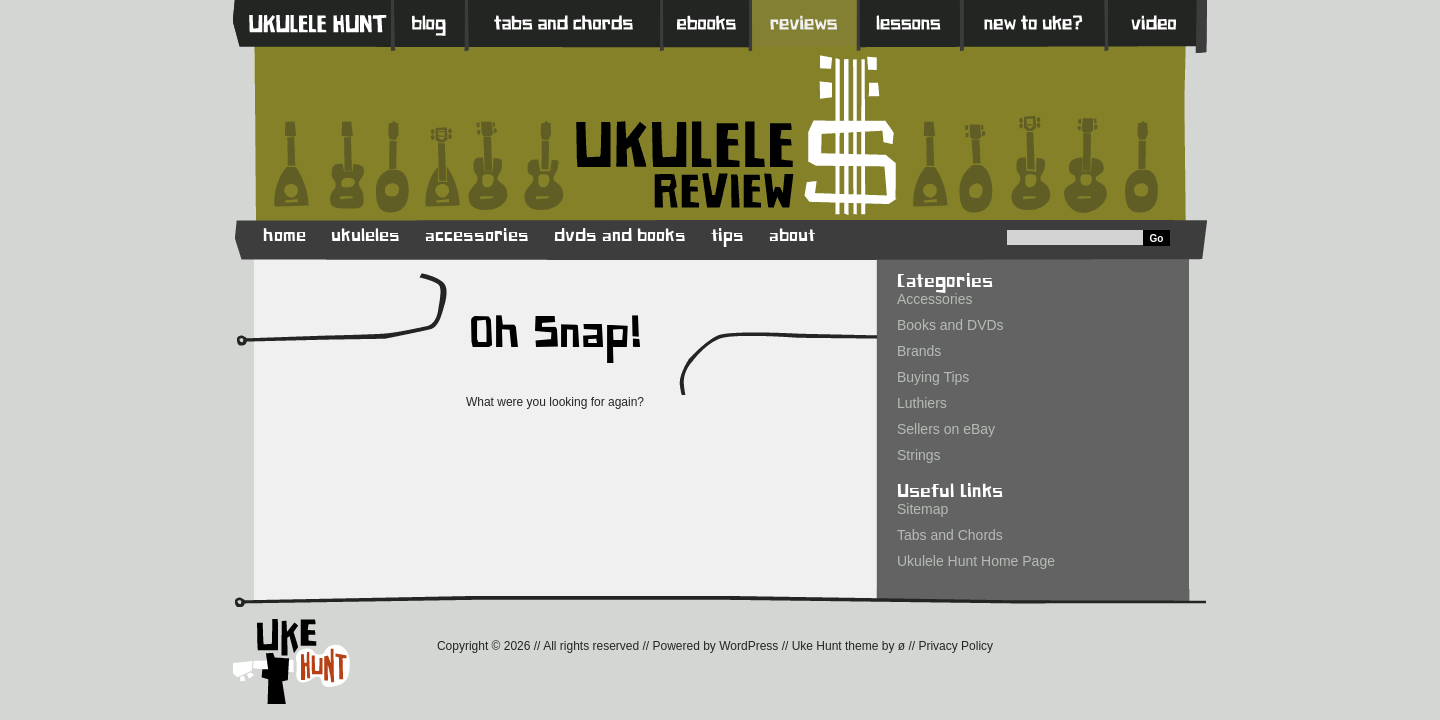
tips (727, 235)
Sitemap (922, 509)
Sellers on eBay (946, 429)
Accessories (934, 299)
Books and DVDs (950, 325)
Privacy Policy (955, 646)
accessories (477, 235)
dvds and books (620, 235)
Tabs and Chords (950, 535)
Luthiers (922, 403)
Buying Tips (933, 377)
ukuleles (365, 235)
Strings (919, 455)
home (284, 235)
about (792, 235)
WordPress (748, 646)
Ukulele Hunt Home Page (976, 561)
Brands (919, 351)
